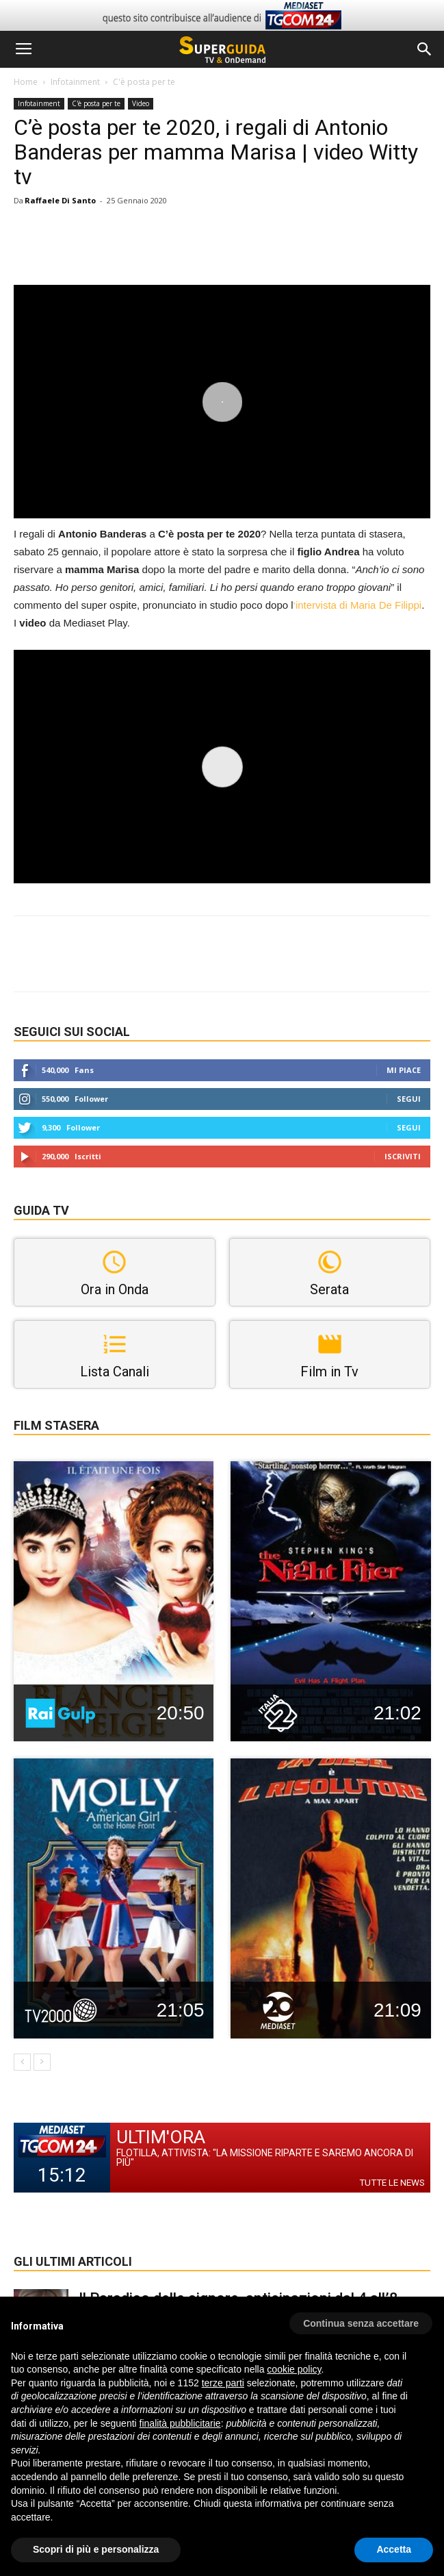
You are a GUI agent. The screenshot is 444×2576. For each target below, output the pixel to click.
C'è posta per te (144, 82)
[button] (425, 49)
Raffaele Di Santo (60, 200)
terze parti (223, 2382)
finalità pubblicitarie (180, 2423)
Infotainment (75, 82)
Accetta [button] (393, 2549)
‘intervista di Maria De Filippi (357, 605)
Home (26, 82)
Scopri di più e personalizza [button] (96, 2549)
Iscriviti (402, 1156)
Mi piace (404, 1070)
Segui (409, 1099)
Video (140, 103)
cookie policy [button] (294, 2369)
